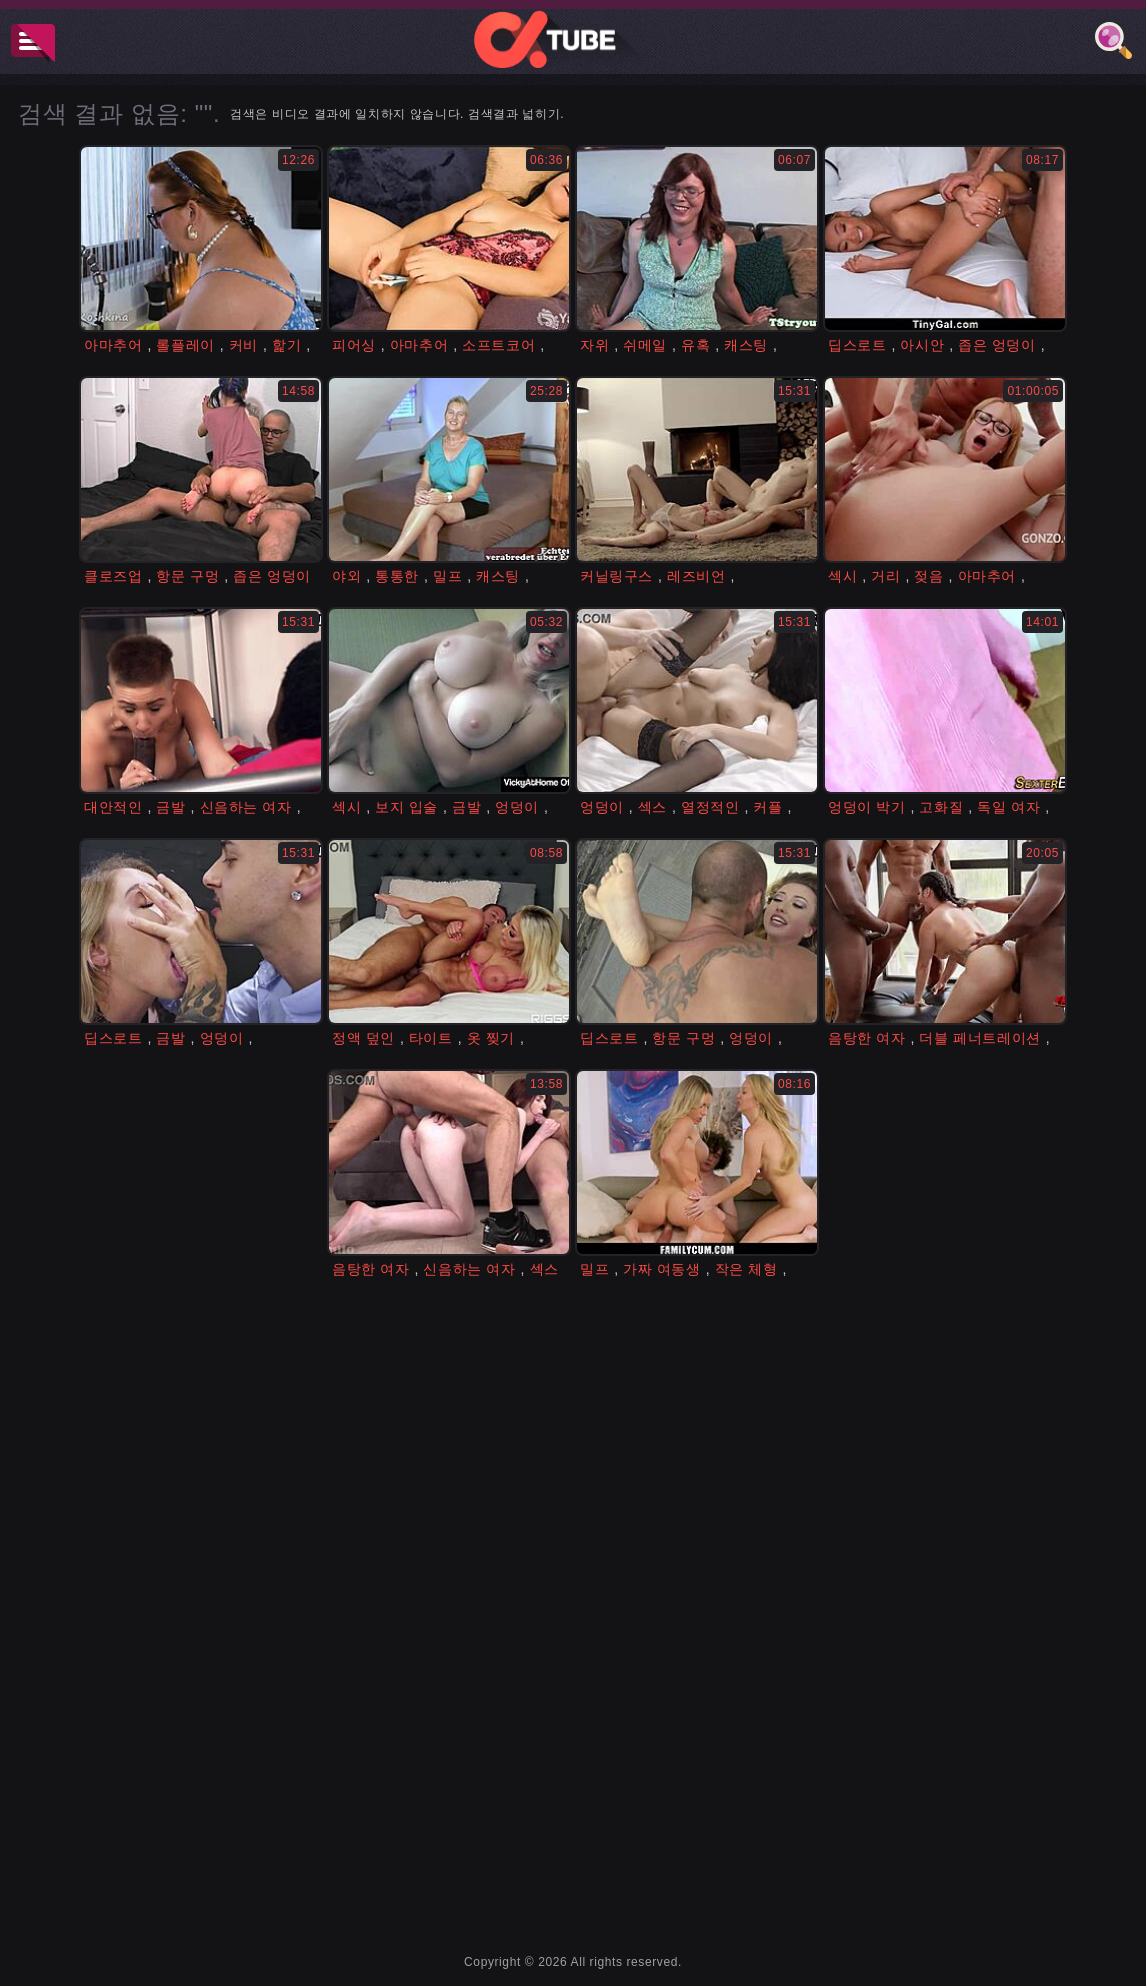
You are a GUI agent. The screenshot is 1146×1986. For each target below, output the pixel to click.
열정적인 (710, 807)
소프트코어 (498, 345)
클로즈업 (113, 576)
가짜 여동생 (662, 1269)
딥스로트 (857, 345)
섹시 (842, 576)
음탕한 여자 (867, 1038)
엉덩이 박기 (867, 807)
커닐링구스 (616, 576)
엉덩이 (517, 807)
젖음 (928, 576)
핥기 (286, 345)
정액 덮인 (363, 1038)
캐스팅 (746, 345)
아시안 (922, 345)
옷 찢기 (491, 1038)
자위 (594, 345)
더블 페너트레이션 (979, 1038)
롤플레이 (185, 345)
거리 (885, 576)
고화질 (941, 807)
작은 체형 (746, 1269)
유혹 (695, 345)
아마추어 (113, 345)
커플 (767, 807)
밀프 (447, 576)
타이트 (431, 1038)
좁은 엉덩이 (997, 345)
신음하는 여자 (246, 807)
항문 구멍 (187, 576)
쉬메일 (645, 345)
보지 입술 (406, 807)
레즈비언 (696, 576)
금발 (170, 807)
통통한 (397, 576)
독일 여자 (1008, 807)
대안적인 (113, 807)
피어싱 (354, 345)
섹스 (652, 807)
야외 (346, 576)
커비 (243, 345)
